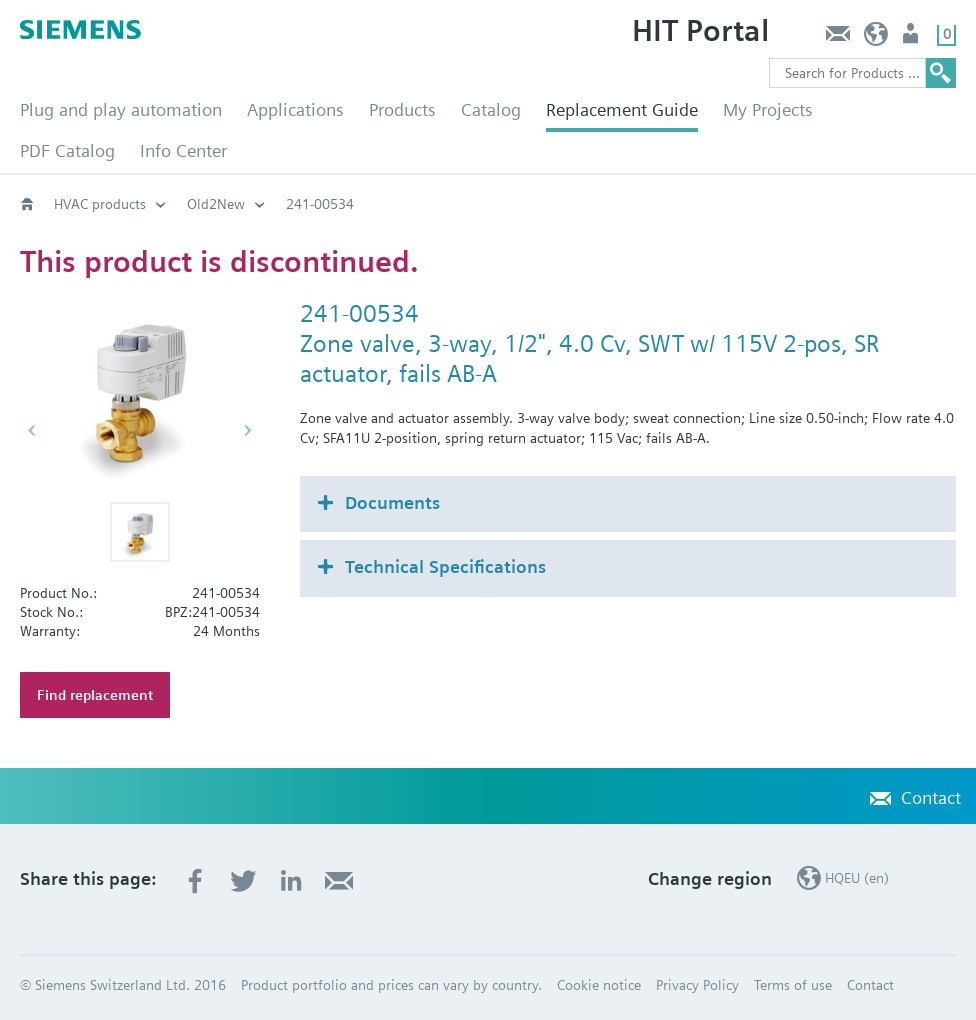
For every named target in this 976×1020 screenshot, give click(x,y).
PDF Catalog (67, 150)
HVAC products (100, 204)
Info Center (183, 150)
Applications (295, 109)
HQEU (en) (876, 38)
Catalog (491, 109)
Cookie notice (599, 985)
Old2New (216, 204)
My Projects (768, 109)
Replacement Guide (622, 109)
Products (402, 109)
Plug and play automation (121, 109)
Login (912, 38)
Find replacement (95, 695)
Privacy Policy (697, 985)
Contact (837, 38)
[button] (140, 532)
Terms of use (793, 985)
